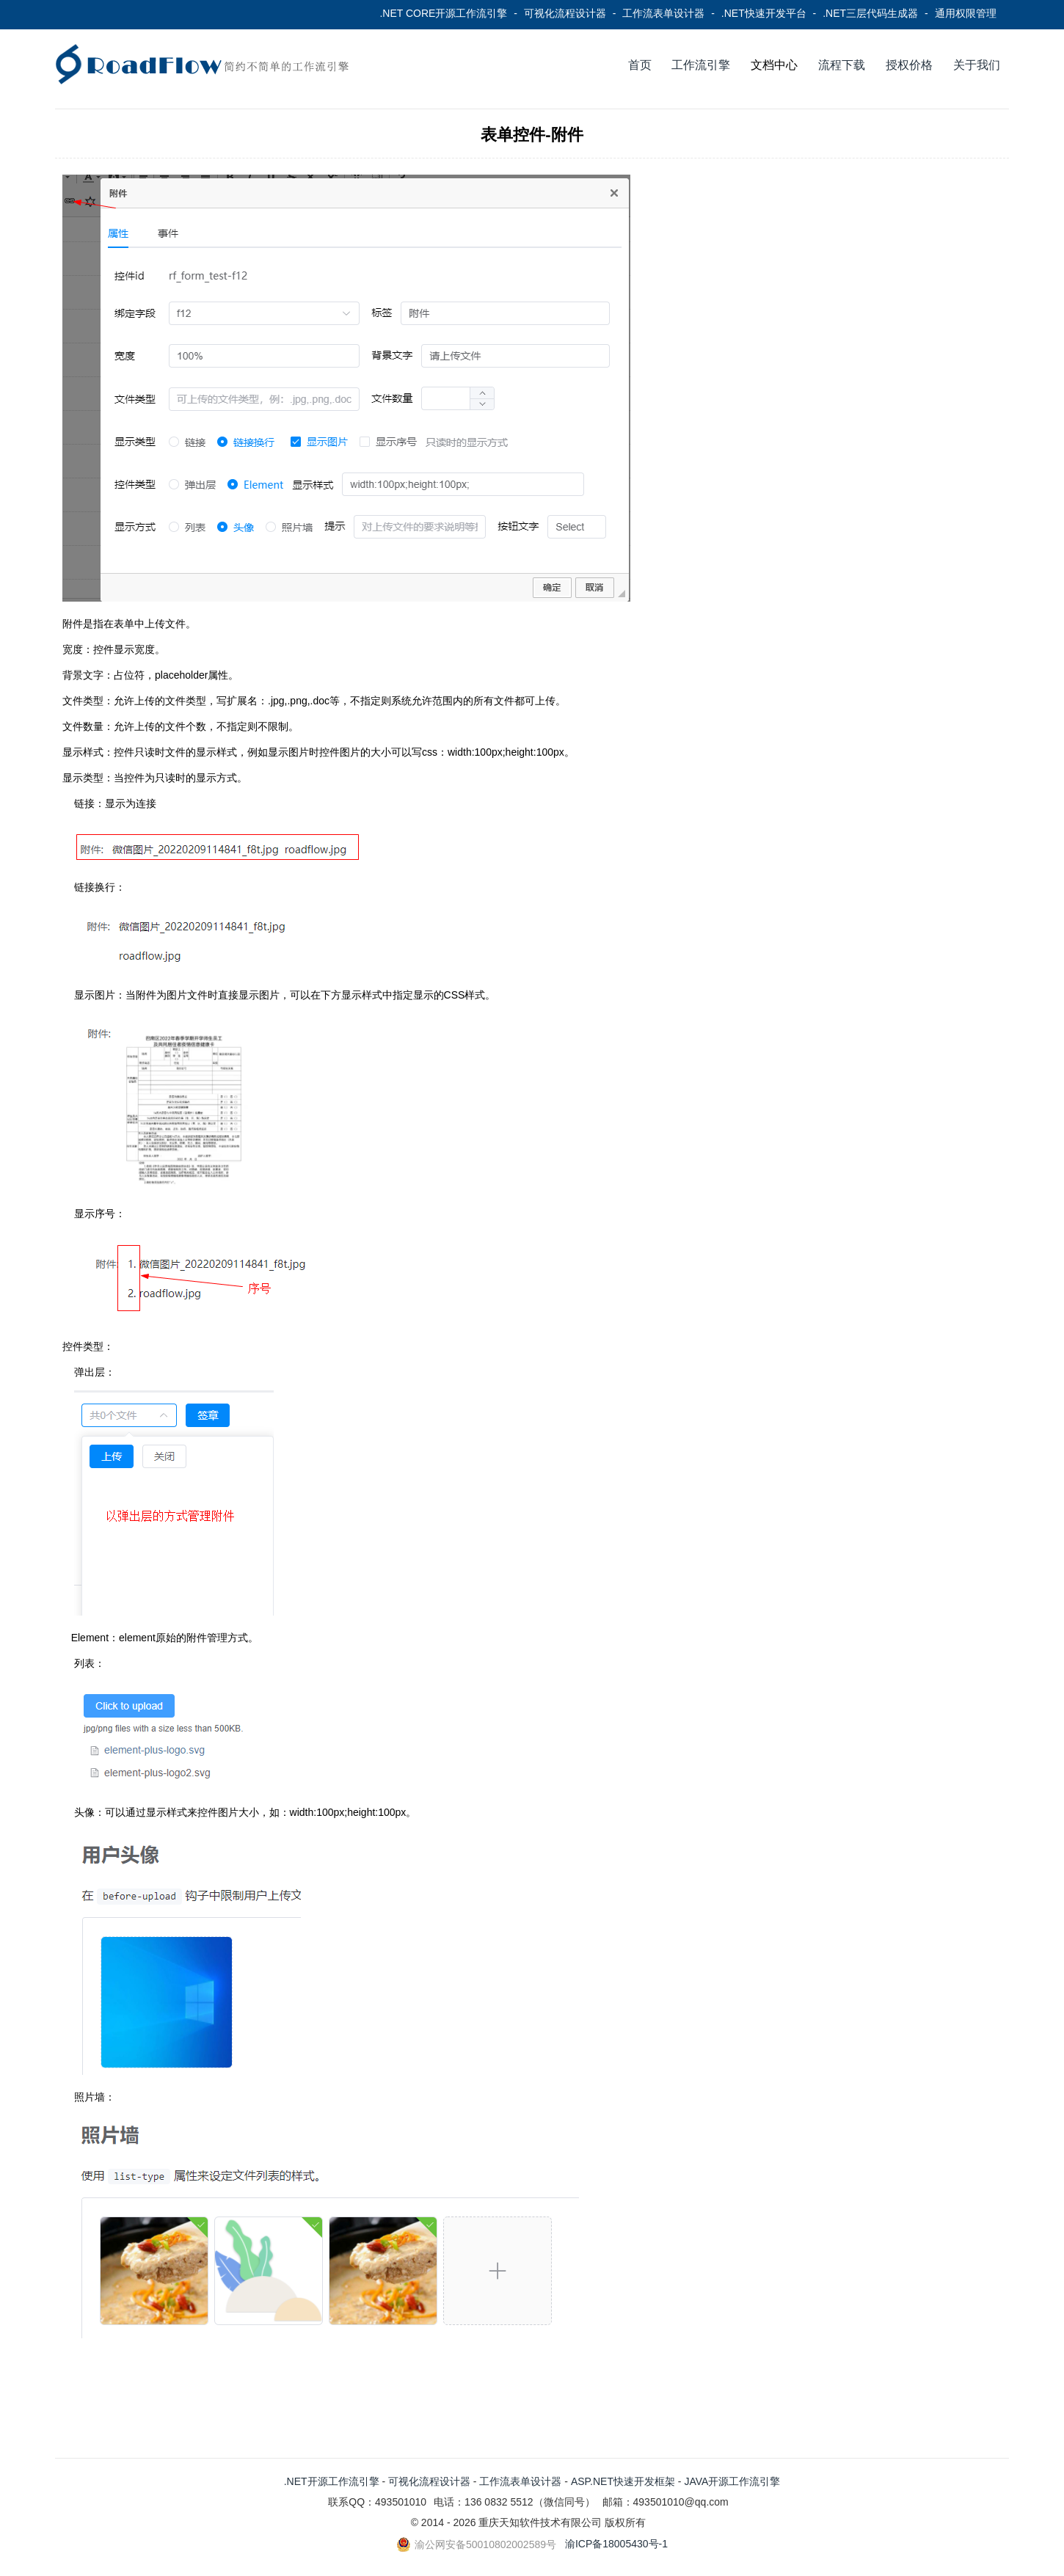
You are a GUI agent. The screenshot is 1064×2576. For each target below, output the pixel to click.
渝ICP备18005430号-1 (616, 2544)
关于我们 (976, 65)
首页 (640, 65)
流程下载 (841, 65)
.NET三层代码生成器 (870, 13)
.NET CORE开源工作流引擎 (443, 13)
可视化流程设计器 (565, 13)
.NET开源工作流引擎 (331, 2481)
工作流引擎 (700, 65)
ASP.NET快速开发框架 (623, 2481)
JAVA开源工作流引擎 (732, 2481)
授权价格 (909, 65)
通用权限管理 (965, 13)
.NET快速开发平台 (763, 13)
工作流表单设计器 (663, 13)
